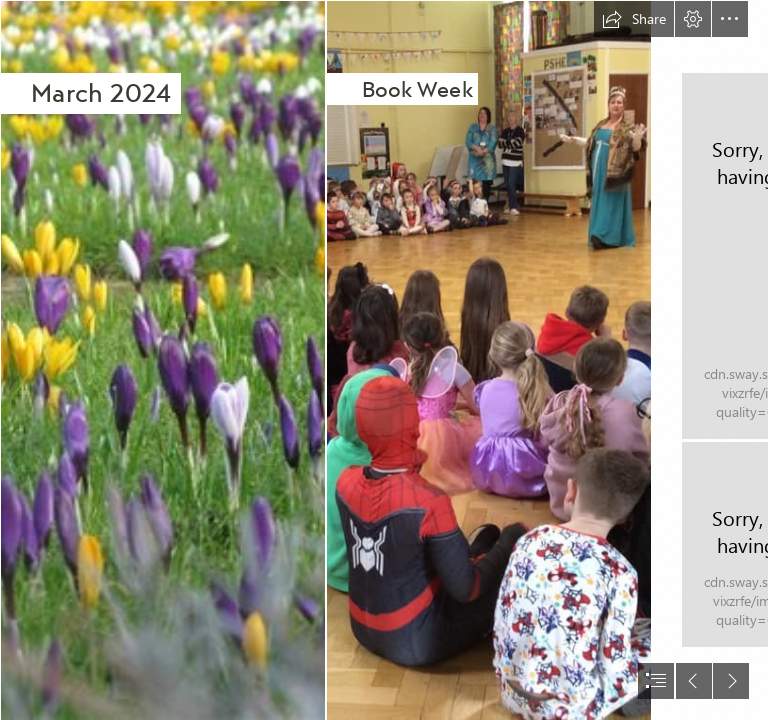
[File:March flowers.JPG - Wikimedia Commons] (162, 360)
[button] (634, 19)
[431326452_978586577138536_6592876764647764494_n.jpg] (488, 360)
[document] (384, 360)
